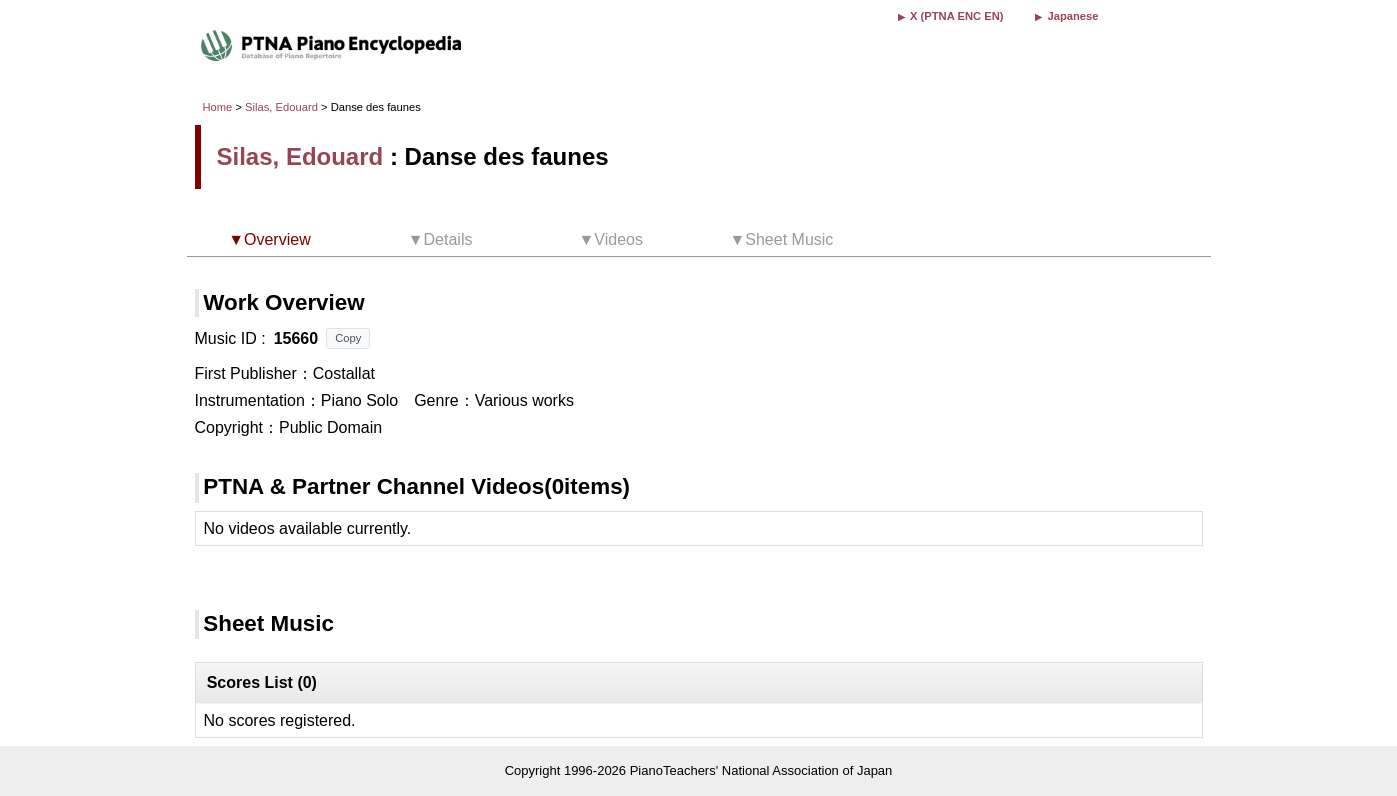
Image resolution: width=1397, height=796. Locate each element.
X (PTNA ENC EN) (956, 16)
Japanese (1072, 16)
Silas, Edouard (281, 107)
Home (218, 107)
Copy (348, 338)
